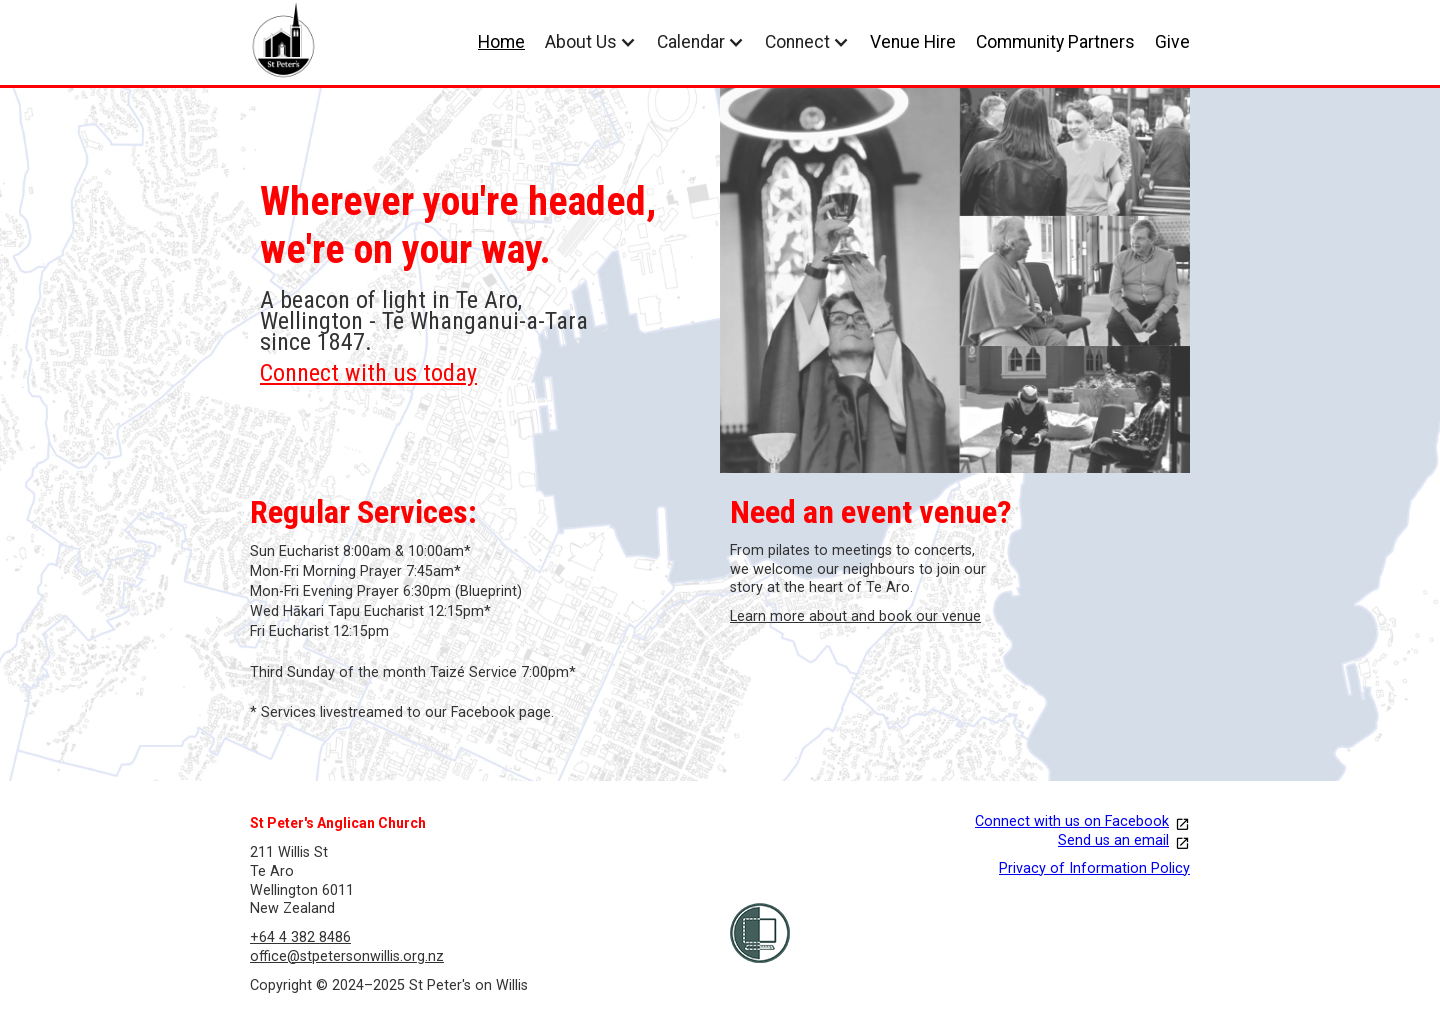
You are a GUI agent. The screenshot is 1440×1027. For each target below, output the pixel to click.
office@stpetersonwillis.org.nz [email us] (347, 956)
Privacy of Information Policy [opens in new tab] (1094, 868)
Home (501, 42)
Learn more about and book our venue (855, 616)
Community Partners (1055, 42)
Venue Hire (913, 42)
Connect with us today (368, 373)
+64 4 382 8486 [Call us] (300, 937)
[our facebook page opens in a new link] (960, 822)
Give (1172, 42)
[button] (591, 42)
